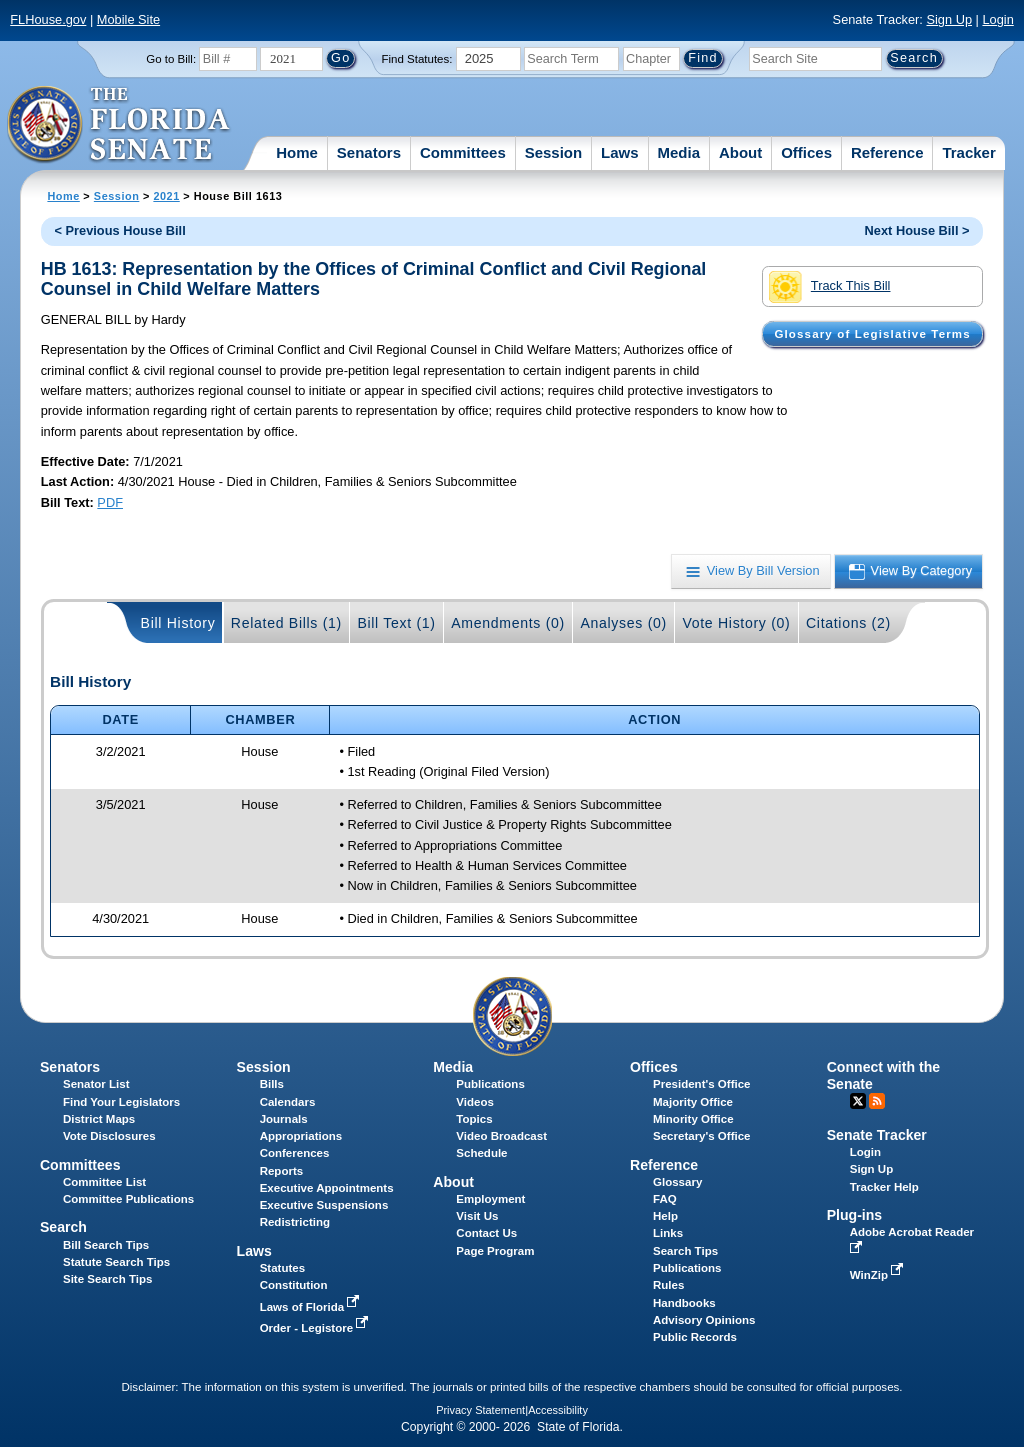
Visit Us (477, 1216)
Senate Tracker (877, 1135)
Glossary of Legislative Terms (872, 334)
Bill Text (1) (396, 623)
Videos (475, 1102)
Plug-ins (855, 1215)
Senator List (96, 1084)
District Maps (99, 1119)
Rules (668, 1285)
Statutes (282, 1268)
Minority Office (693, 1119)
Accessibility (558, 1410)
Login (997, 19)
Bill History (178, 623)
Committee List (104, 1182)
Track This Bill (829, 287)
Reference (887, 152)
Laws (620, 152)
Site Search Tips (107, 1279)
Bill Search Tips (106, 1245)
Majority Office (693, 1102)
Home (297, 152)
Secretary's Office (701, 1136)
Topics (474, 1119)
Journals (284, 1119)
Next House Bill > (917, 230)
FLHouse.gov (48, 19)
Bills (272, 1084)
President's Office (701, 1084)
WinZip (878, 1275)
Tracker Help (884, 1187)
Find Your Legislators (121, 1102)
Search (63, 1227)
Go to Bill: (171, 59)
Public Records (695, 1337)
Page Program (495, 1251)
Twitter (858, 1101)
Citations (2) (848, 623)
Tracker (968, 152)
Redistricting (295, 1222)
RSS (877, 1101)
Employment (490, 1199)
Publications (490, 1084)
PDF (110, 502)
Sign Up (949, 19)
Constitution (294, 1285)
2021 (166, 196)
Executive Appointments (327, 1188)
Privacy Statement (480, 1410)
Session (554, 152)
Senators (369, 152)
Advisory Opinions (704, 1320)
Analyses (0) (623, 623)
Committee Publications (128, 1199)
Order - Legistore (316, 1328)
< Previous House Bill (120, 230)
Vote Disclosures (109, 1136)
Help (665, 1216)
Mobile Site (128, 19)
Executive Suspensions (324, 1205)
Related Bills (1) (286, 623)
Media (679, 152)
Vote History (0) (736, 623)
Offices (806, 152)
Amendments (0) (508, 623)
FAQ (665, 1199)
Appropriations (301, 1136)
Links (668, 1233)
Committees (463, 152)
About (740, 152)
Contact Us (486, 1233)
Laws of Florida (312, 1307)
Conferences (295, 1153)
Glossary (677, 1182)
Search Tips (685, 1251)
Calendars (288, 1102)
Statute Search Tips (116, 1262)
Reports (282, 1171)
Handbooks (684, 1303)
